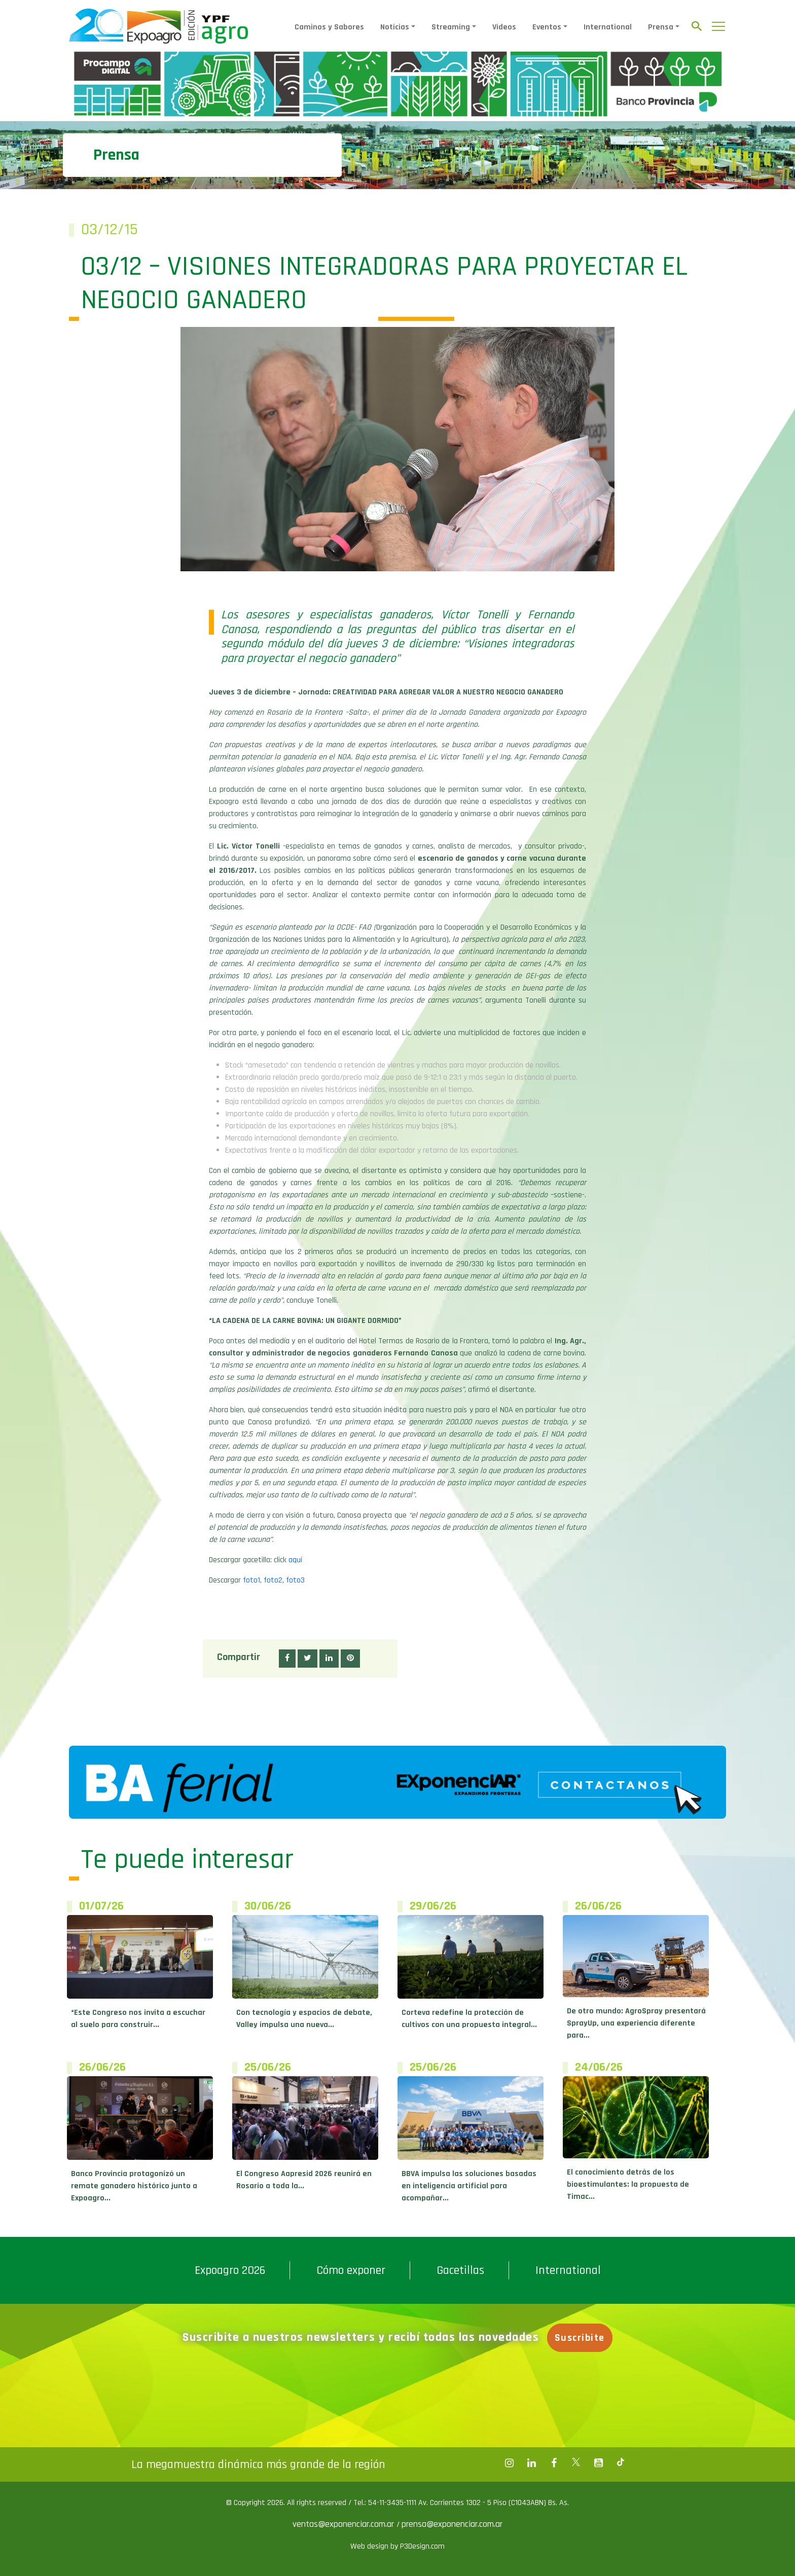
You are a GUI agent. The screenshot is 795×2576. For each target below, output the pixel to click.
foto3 (295, 1580)
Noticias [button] (394, 27)
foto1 (251, 1580)
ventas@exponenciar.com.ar (344, 2524)
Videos (504, 27)
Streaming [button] (450, 27)
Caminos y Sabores (329, 27)
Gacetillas (460, 2270)
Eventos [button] (546, 27)
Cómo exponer (350, 2270)
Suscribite (585, 2337)
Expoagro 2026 (230, 2270)
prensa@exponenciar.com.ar (452, 2524)
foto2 (273, 1580)
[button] (287, 1658)
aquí (295, 1560)
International (608, 27)
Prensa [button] (660, 27)
